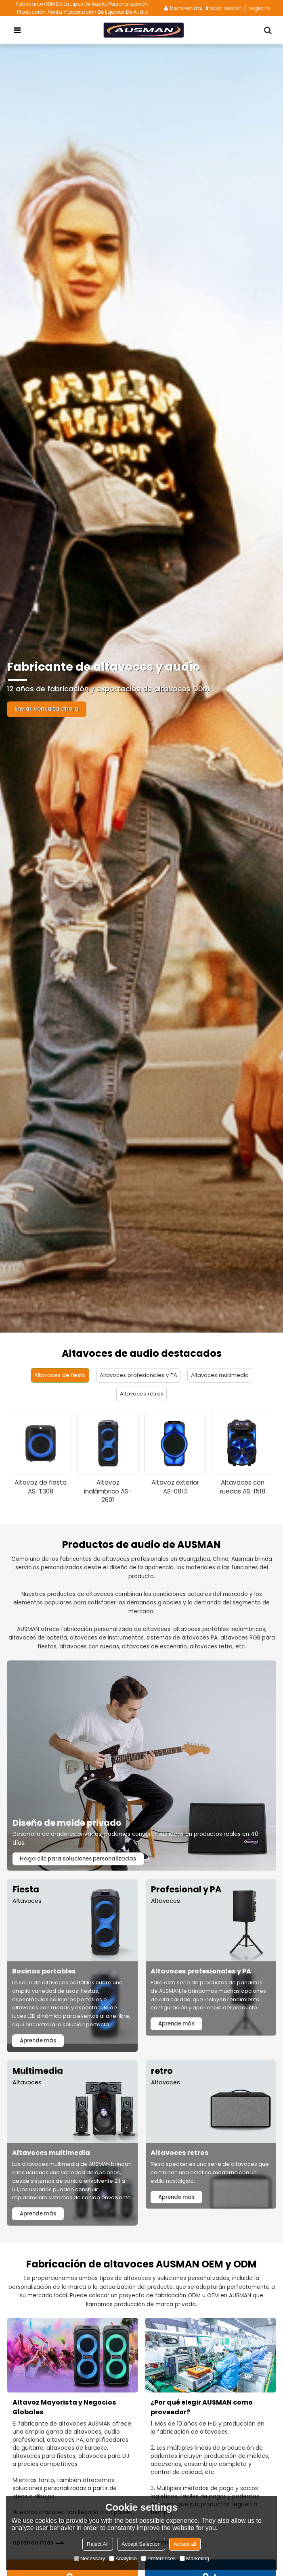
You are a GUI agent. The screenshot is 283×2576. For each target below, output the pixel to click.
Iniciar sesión (224, 8)
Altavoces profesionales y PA (139, 1375)
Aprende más (39, 2043)
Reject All (98, 2544)
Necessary (89, 2558)
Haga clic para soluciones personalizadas (79, 1860)
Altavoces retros (141, 1394)
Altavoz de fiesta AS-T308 (41, 1487)
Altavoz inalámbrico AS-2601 (108, 1492)
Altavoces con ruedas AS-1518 (242, 1487)
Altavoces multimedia (223, 1375)
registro (259, 8)
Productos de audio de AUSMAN (141, 1546)
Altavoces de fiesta (57, 1375)
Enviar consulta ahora (47, 709)
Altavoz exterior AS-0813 (175, 1487)
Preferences (158, 2558)
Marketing (194, 2558)
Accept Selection (141, 2544)
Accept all (185, 2544)
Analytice (123, 2558)
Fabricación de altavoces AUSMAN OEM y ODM (141, 2276)
